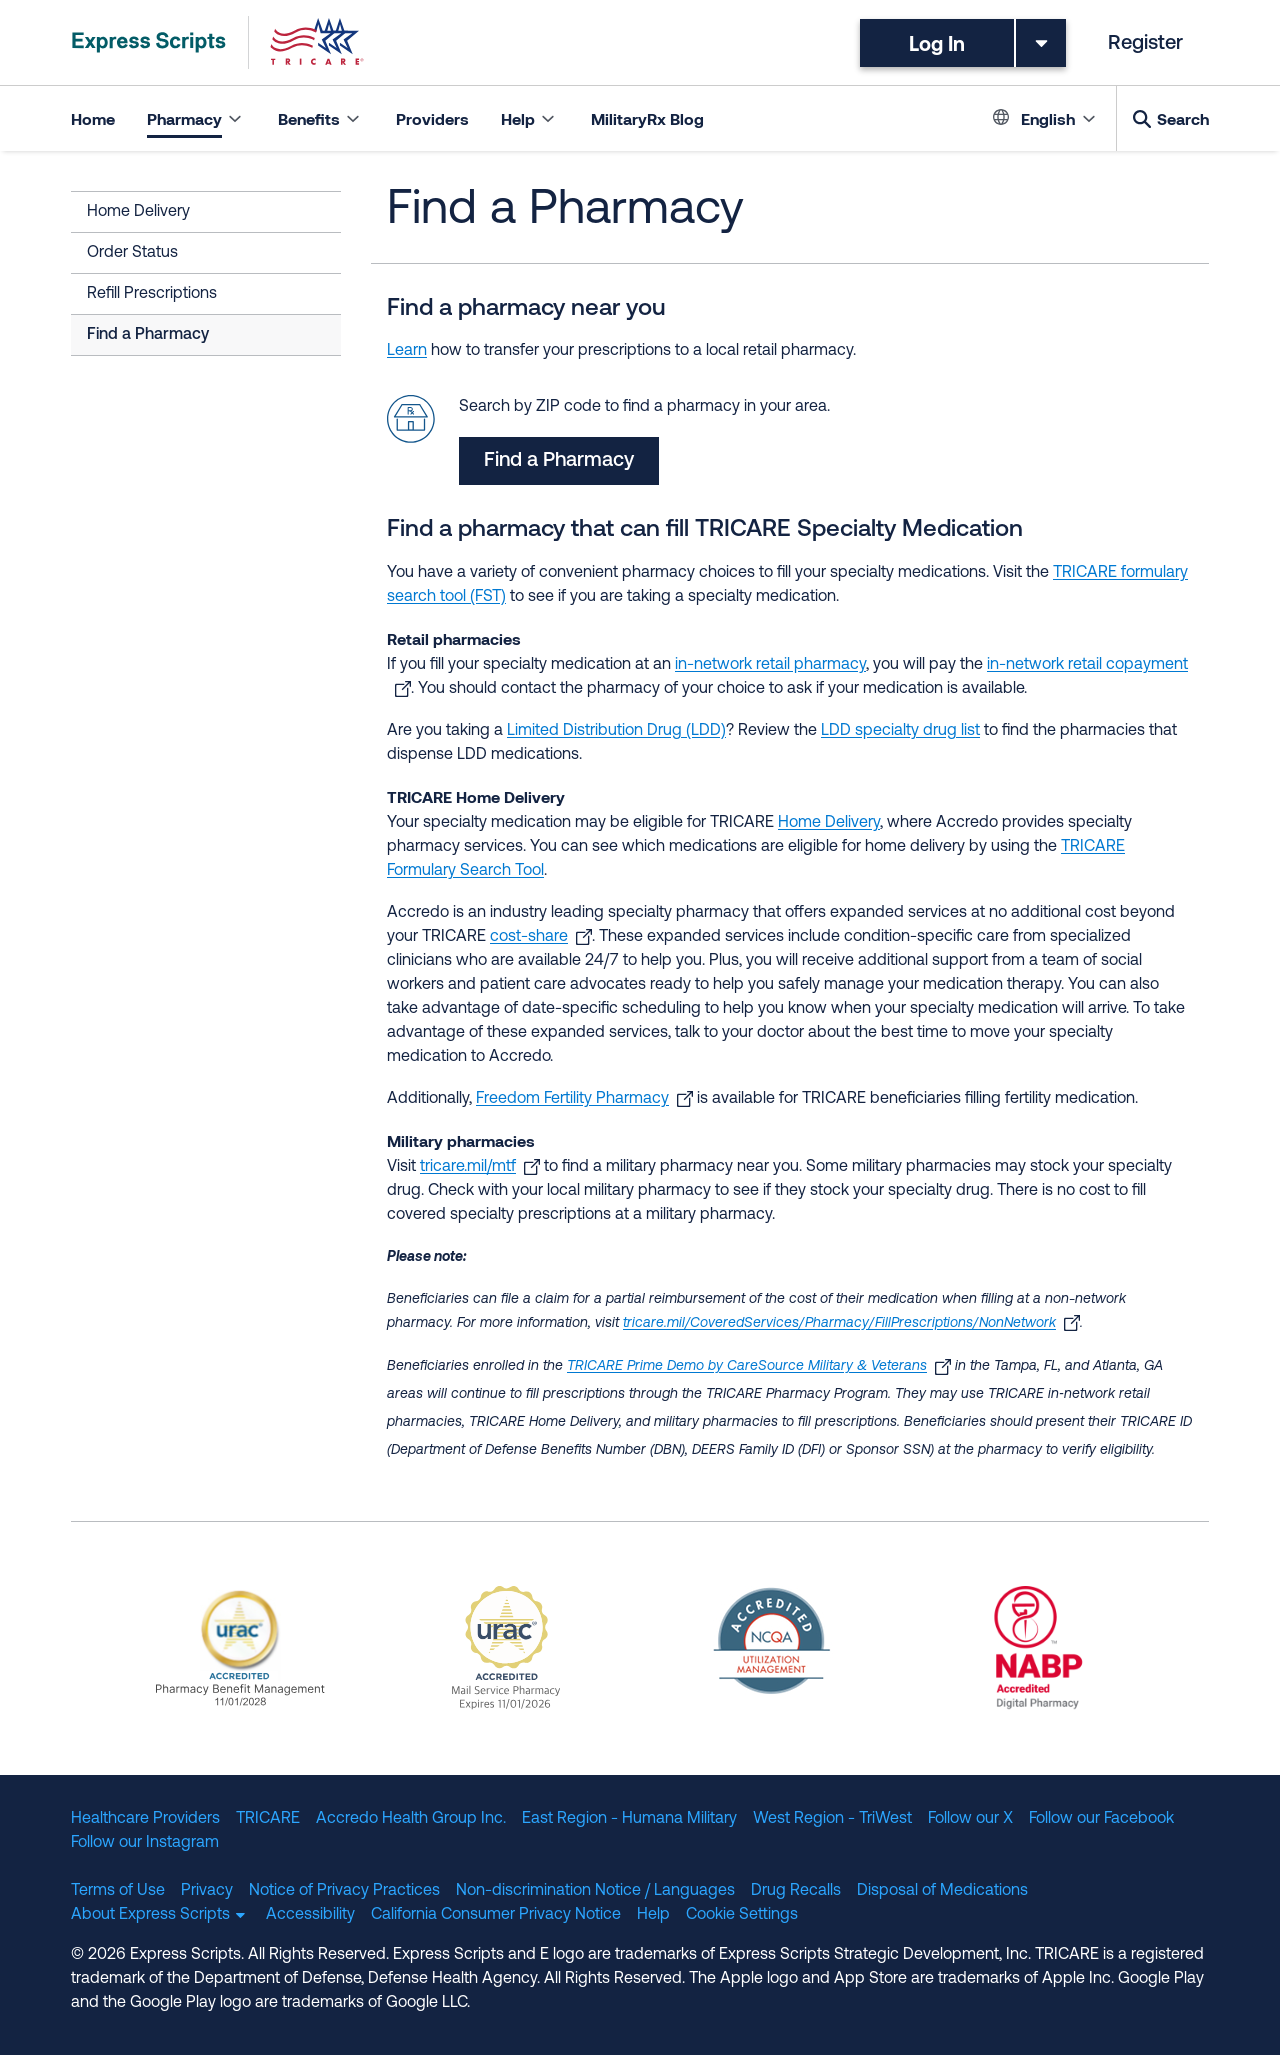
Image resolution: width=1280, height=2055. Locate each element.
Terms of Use (118, 1891)
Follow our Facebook (1101, 1819)
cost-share (529, 937)
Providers (432, 118)
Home (93, 118)
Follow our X (970, 1819)
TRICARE (268, 1819)
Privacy (207, 1891)
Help (653, 1915)
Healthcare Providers (145, 1819)
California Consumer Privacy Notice (496, 1915)
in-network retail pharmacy (770, 665)
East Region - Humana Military (629, 1819)
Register (1145, 44)
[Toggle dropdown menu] (1041, 43)
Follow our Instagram (145, 1843)
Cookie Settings (742, 1915)
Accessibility (310, 1915)
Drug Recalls (796, 1891)
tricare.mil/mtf (468, 1167)
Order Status (132, 253)
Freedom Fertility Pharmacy (572, 1099)
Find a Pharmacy (148, 335)
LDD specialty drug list (900, 731)
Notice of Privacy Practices (344, 1891)
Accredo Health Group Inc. (411, 1819)
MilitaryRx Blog (647, 118)
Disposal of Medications (942, 1891)
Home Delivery (138, 212)
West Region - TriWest (832, 1819)
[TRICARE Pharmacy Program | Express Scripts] (218, 42)
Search (1183, 118)
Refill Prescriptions (152, 294)
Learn (407, 351)
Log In (937, 43)
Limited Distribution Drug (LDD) (616, 731)
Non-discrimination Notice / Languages (595, 1891)
